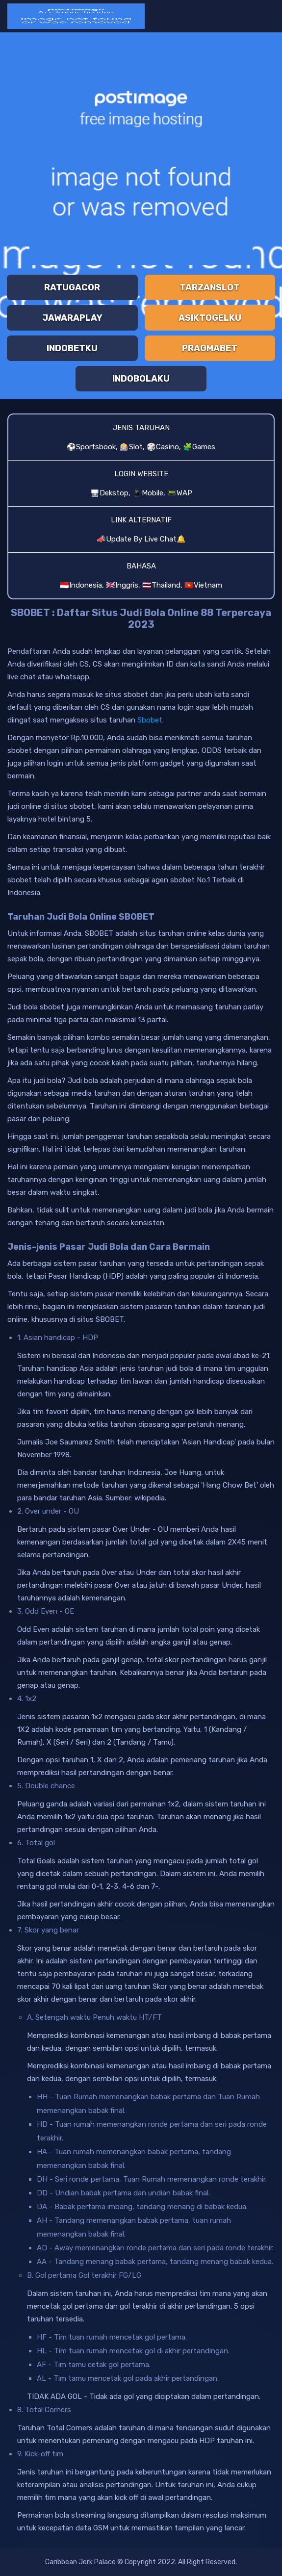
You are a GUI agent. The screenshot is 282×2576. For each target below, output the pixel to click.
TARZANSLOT (209, 287)
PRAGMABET (209, 348)
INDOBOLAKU (141, 378)
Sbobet (149, 720)
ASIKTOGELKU (210, 317)
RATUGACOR (72, 287)
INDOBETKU (72, 348)
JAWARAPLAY (72, 317)
